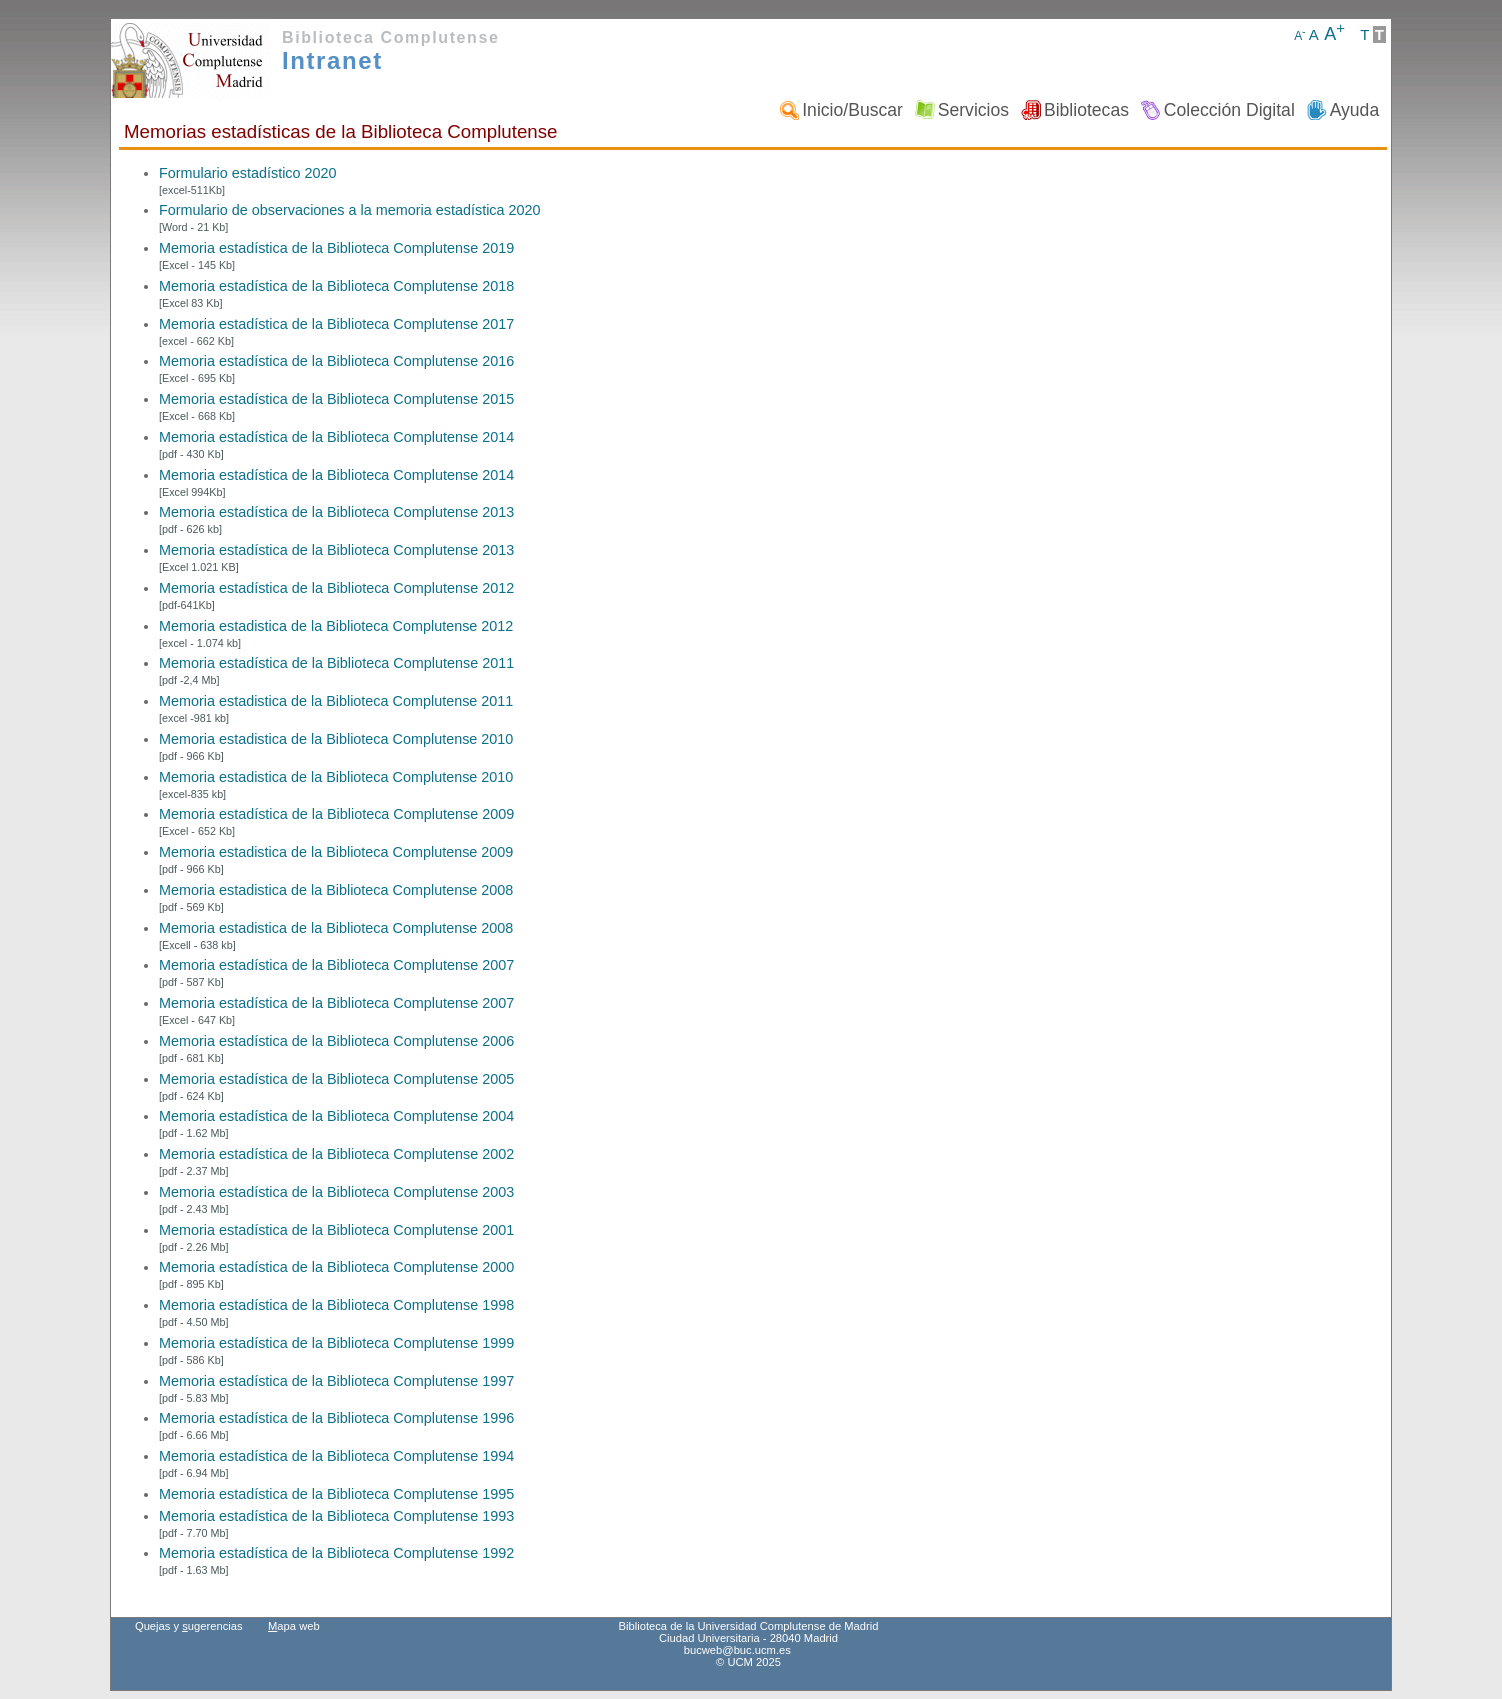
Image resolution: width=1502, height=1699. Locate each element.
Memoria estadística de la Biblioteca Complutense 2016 (336, 361)
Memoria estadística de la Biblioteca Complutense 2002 (336, 1154)
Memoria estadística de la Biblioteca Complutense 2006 (336, 1041)
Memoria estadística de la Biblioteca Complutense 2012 (336, 588)
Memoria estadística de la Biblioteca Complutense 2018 (336, 286)
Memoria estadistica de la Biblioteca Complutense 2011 (336, 701)
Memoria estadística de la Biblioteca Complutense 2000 (336, 1267)
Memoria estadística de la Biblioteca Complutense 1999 (336, 1343)
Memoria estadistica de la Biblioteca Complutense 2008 (336, 890)
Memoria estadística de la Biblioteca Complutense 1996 (336, 1418)
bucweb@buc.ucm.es (737, 1650)
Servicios (973, 110)
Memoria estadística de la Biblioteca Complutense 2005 (336, 1079)
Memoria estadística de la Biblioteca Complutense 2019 (336, 248)
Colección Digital (1229, 110)
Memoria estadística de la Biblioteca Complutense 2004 (336, 1116)
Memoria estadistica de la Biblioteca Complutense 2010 (336, 739)
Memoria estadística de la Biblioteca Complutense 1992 (336, 1553)
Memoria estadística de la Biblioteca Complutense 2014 (336, 437)
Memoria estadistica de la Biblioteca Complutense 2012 (336, 626)
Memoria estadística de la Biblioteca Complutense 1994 (336, 1456)
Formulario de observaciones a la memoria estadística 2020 (350, 210)
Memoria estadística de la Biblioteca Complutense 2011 (336, 663)
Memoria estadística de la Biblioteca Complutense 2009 (336, 814)
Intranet (332, 60)
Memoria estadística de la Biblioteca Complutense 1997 (336, 1381)
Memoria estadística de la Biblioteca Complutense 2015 (336, 399)
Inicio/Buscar (852, 110)
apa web (294, 1626)
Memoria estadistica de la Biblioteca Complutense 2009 (336, 852)
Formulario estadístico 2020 (248, 173)
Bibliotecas (1086, 110)
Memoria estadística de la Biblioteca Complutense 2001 (336, 1230)
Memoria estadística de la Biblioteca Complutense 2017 (336, 324)
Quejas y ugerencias (189, 1626)
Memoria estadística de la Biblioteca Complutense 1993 (336, 1516)
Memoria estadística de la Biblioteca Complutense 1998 (336, 1305)
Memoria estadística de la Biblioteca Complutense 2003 (336, 1192)
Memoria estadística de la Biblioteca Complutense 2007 (336, 965)
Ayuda (1355, 110)
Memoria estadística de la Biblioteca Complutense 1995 (336, 1494)
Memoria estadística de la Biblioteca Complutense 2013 (336, 512)
